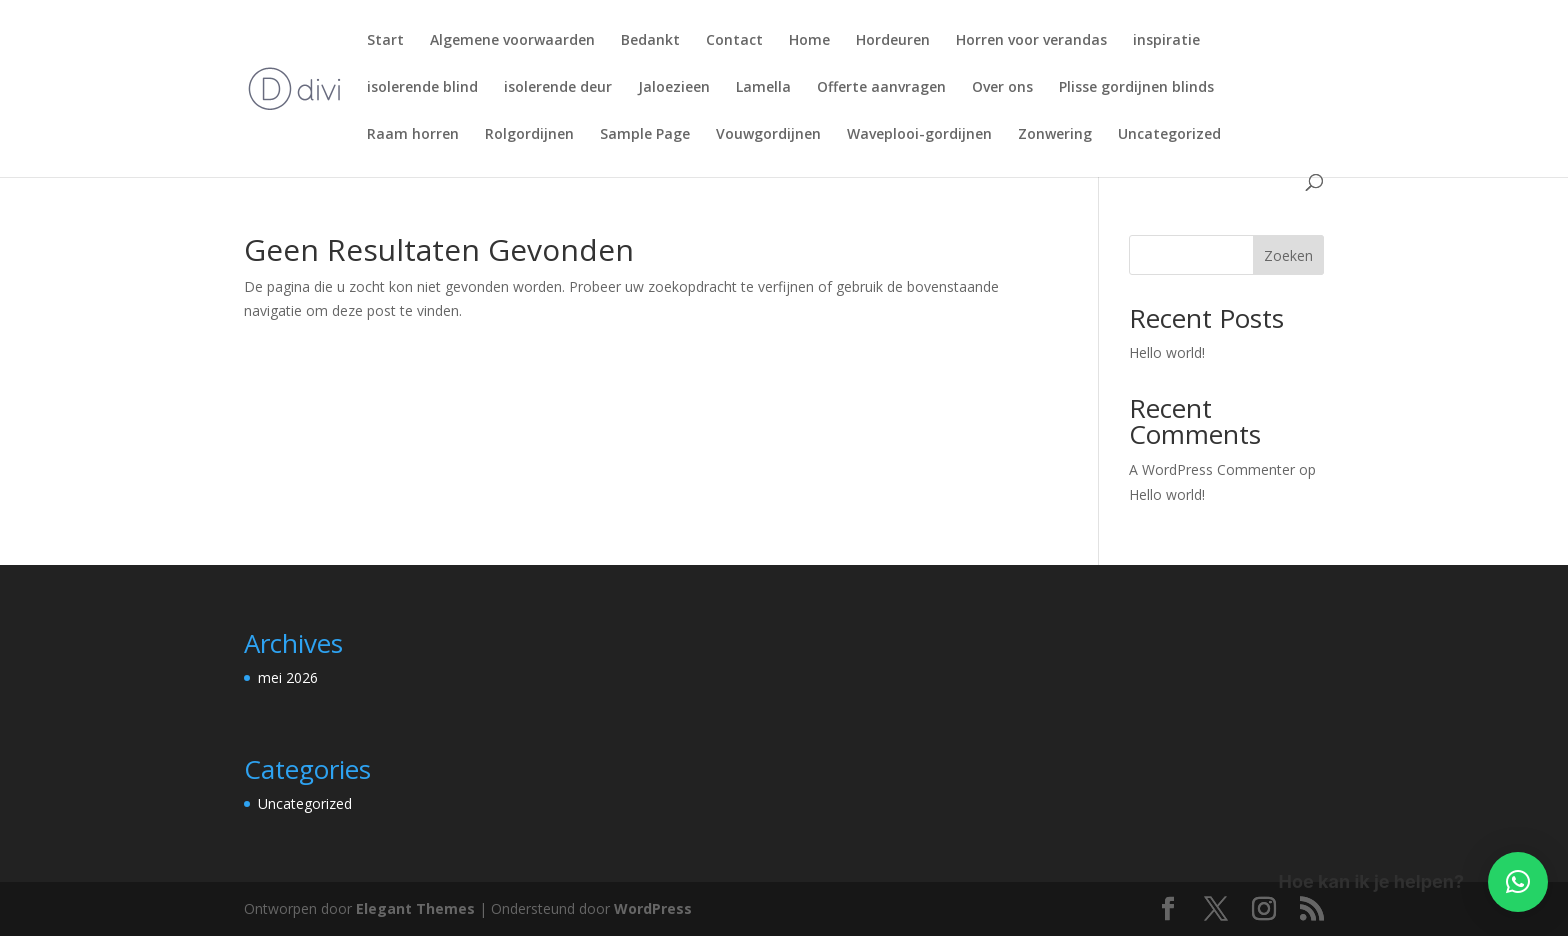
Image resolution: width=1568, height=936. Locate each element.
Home (809, 41)
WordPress (653, 908)
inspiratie (1166, 41)
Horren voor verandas (1031, 41)
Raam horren (413, 135)
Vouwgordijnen (768, 135)
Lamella (763, 88)
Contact (734, 41)
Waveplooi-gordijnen (919, 135)
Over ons (1002, 88)
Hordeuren (893, 41)
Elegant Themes (415, 908)
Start (385, 41)
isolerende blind (422, 88)
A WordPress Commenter (1212, 469)
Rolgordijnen (529, 135)
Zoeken (1288, 255)
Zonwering (1055, 135)
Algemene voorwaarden (512, 41)
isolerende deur (558, 88)
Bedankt (650, 41)
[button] (1518, 882)
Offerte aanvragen (881, 88)
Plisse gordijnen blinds (1136, 88)
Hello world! (1167, 352)
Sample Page (645, 135)
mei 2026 (288, 677)
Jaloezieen (674, 88)
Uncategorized (1169, 135)
